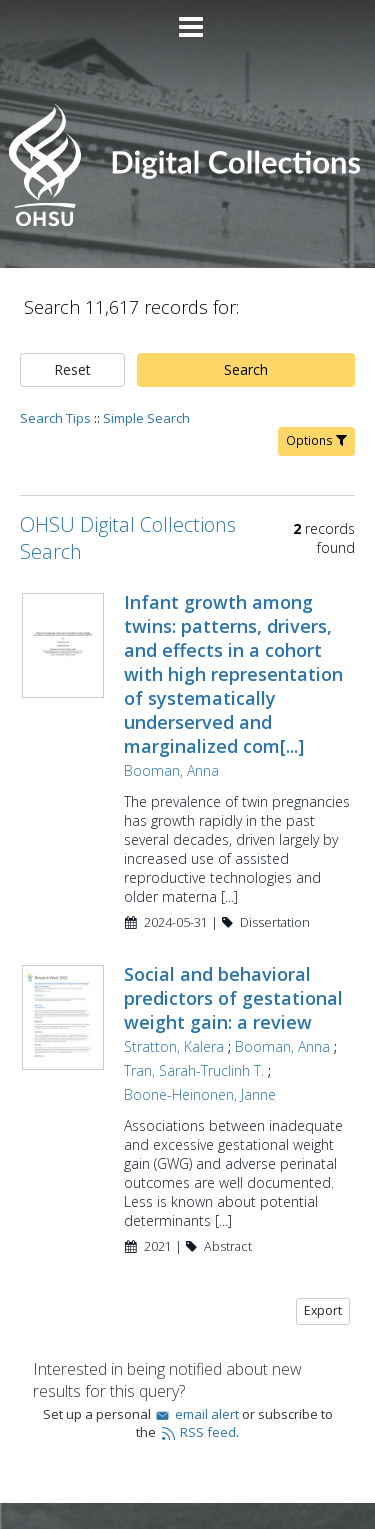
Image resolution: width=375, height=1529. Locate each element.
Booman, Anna (171, 770)
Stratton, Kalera (174, 1046)
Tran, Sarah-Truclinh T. (194, 1070)
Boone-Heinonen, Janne (200, 1094)
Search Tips (55, 418)
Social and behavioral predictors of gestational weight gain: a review (233, 998)
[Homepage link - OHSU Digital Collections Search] (187, 221)
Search (246, 369)
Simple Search (146, 418)
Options (316, 440)
